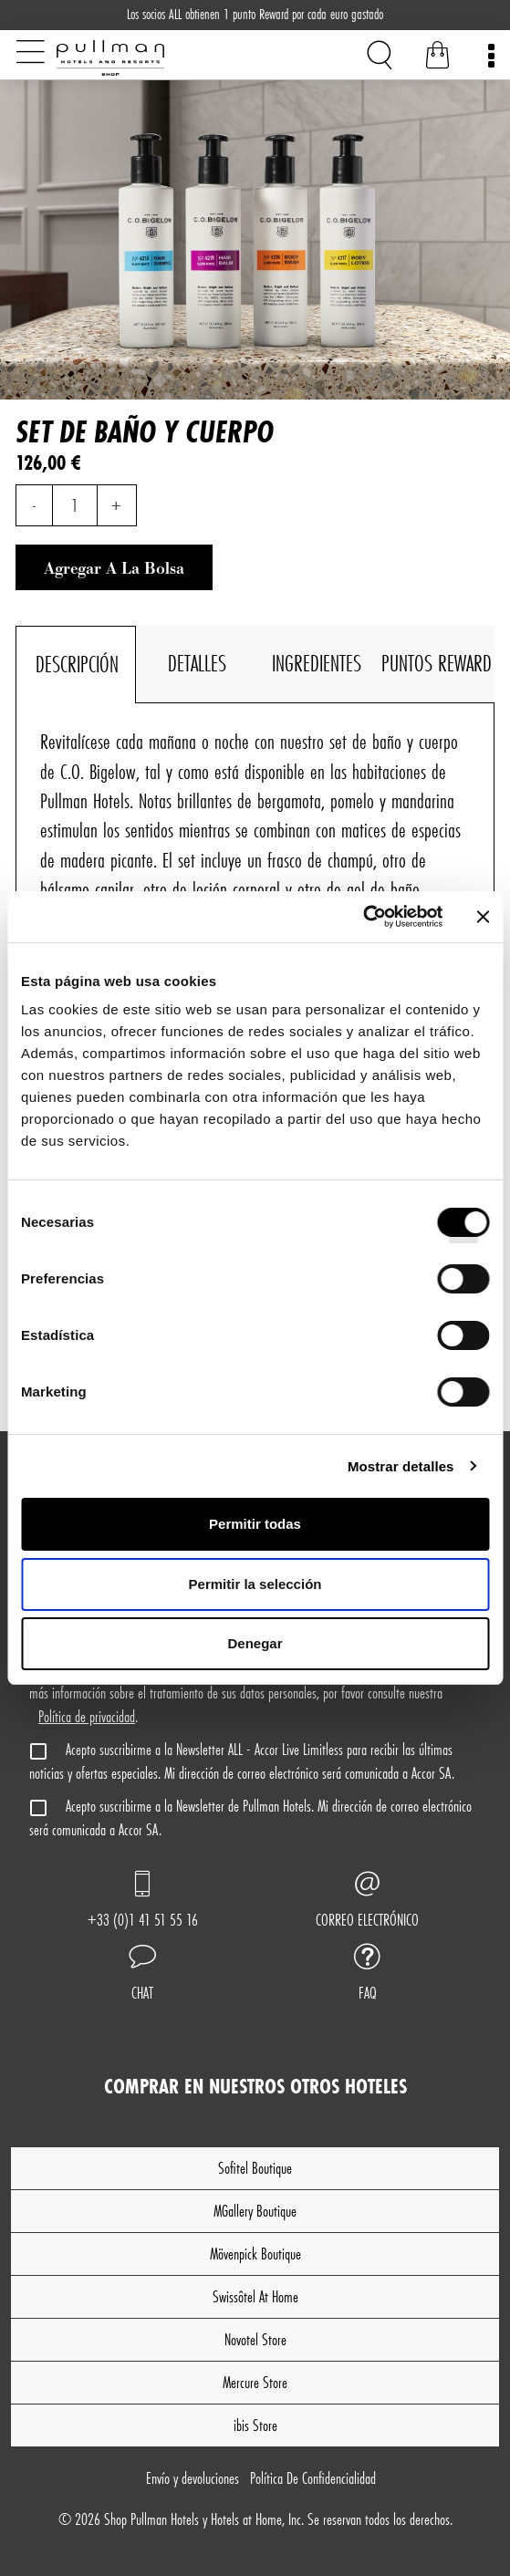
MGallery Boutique (255, 2210)
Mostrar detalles (401, 1466)
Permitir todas (255, 1524)
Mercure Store (255, 2382)
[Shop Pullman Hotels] (149, 58)
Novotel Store (255, 2339)
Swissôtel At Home (255, 2296)
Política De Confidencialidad (313, 2478)
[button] (142, 1974)
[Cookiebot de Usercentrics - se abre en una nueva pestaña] (362, 917)
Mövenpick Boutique (255, 2253)
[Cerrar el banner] (482, 916)
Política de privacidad (86, 1716)
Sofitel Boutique (255, 2167)
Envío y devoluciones (192, 2478)
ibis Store (255, 2425)
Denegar (254, 1643)
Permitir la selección (255, 1584)
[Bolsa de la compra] (437, 58)
